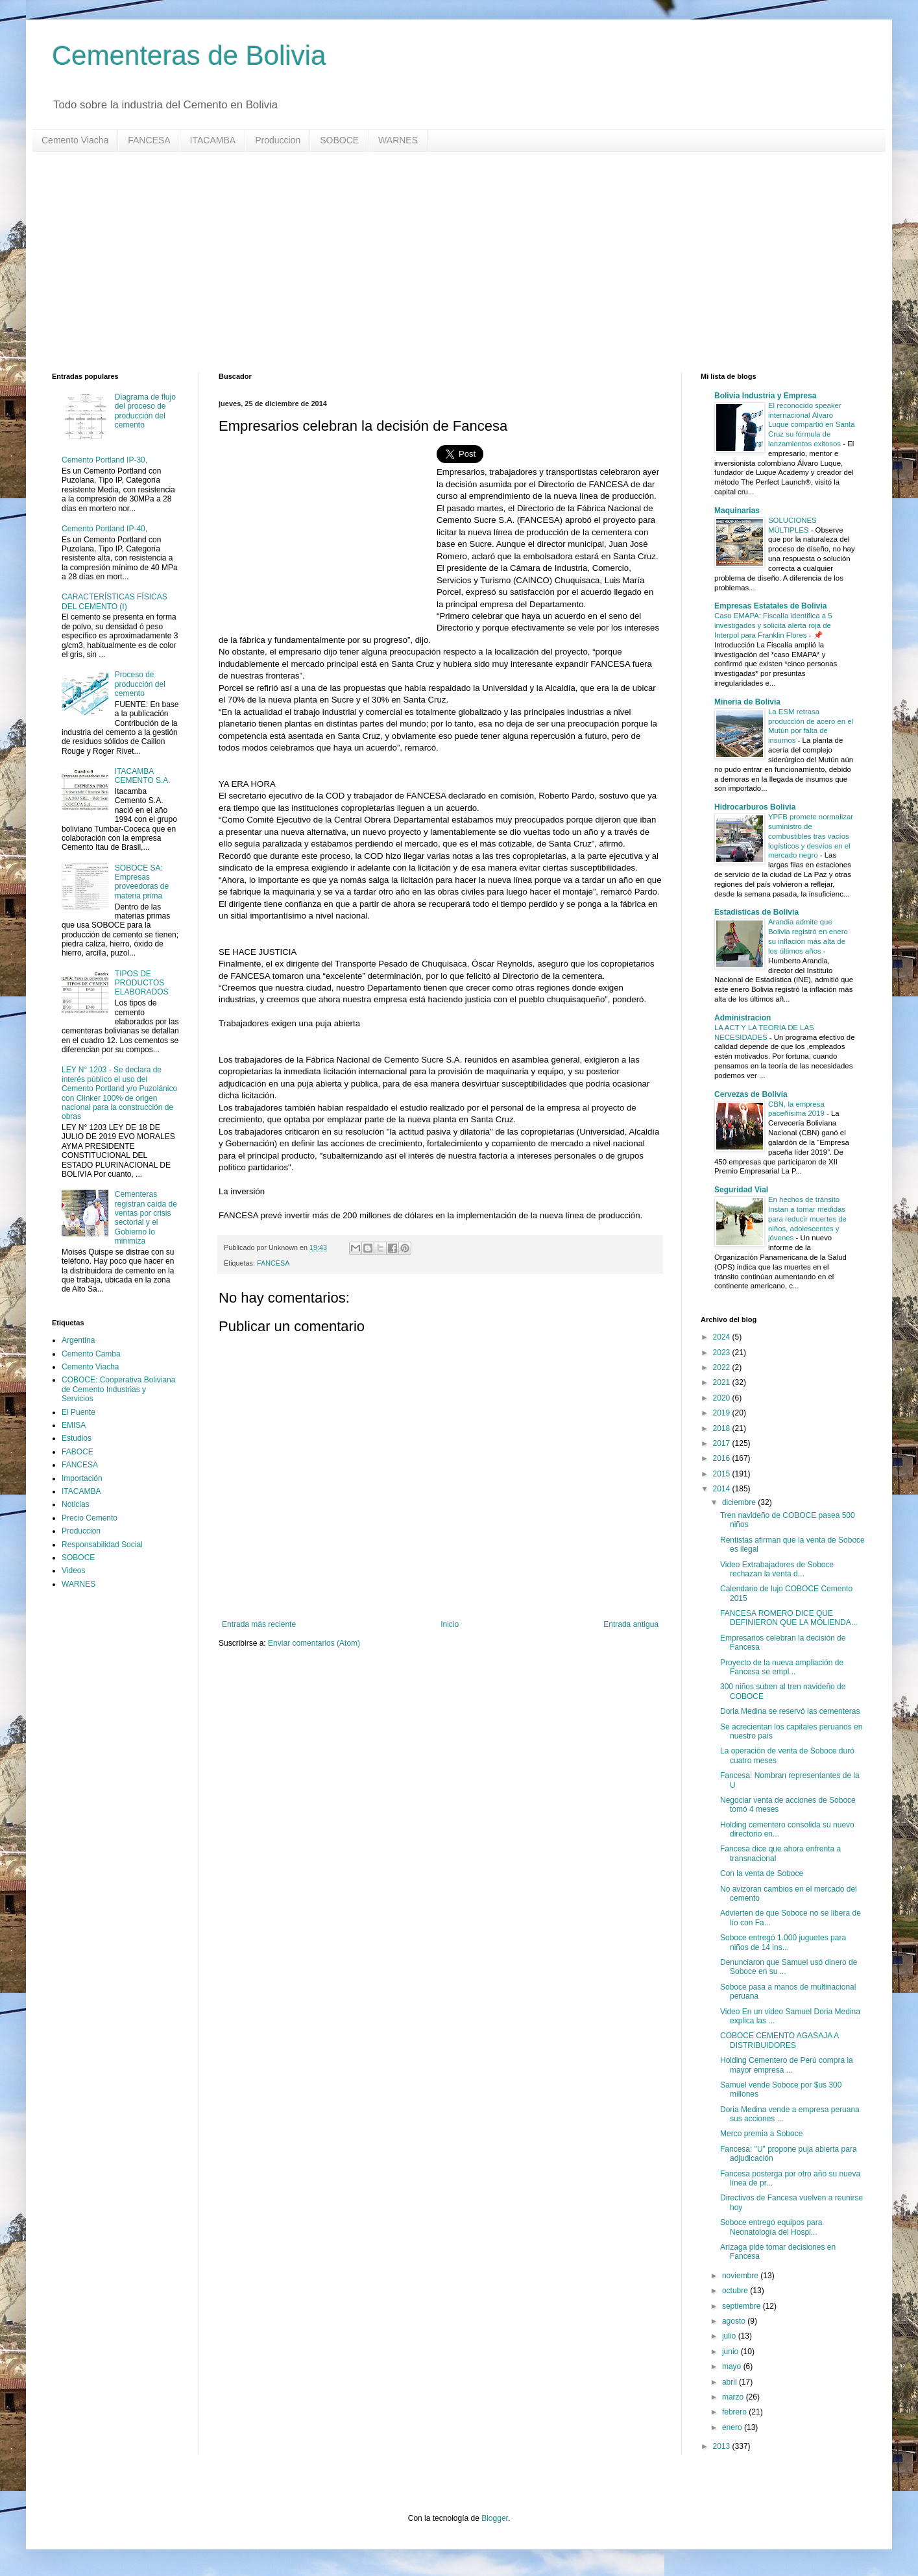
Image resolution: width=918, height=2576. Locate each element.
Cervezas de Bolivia (751, 1094)
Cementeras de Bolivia (189, 55)
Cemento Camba (91, 1353)
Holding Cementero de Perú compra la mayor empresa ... (786, 2065)
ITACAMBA (213, 140)
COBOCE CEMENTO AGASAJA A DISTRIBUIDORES (779, 2040)
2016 (722, 1458)
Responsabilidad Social (102, 1544)
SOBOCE (339, 140)
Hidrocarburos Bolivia (754, 807)
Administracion (742, 1017)
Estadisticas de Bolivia (756, 912)
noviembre (741, 2275)
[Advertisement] (441, 262)
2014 (722, 1488)
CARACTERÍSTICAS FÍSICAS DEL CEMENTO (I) (114, 601)
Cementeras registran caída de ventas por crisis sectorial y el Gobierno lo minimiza (146, 1218)
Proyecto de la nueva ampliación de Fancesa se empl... (781, 1667)
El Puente (78, 1412)
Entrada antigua (630, 1624)
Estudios (76, 1438)
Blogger (494, 2518)
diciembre (740, 1502)
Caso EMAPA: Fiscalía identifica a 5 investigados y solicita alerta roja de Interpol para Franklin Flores (773, 625)
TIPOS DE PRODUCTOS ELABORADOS (142, 983)
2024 (722, 1337)
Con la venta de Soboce (761, 1873)
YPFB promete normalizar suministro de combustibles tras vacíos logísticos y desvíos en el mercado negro (810, 836)
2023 (722, 1352)
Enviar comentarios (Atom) (314, 1643)
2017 (722, 1443)
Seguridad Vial (741, 1189)
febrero (735, 2411)
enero (733, 2427)
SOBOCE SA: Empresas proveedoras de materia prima (142, 881)
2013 (722, 2446)
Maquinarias (737, 510)
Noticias (76, 1504)
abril (730, 2382)
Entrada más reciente (259, 1624)
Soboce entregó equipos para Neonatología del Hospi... (771, 2227)
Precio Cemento (89, 1518)
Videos (73, 1570)
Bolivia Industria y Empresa (765, 395)
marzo (734, 2396)
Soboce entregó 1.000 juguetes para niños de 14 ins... (783, 1942)
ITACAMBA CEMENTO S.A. (143, 776)
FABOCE (77, 1451)
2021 (722, 1382)
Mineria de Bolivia (747, 701)
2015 (722, 1473)
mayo (732, 2366)
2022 (722, 1367)
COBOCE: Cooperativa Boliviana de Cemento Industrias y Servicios (118, 1389)
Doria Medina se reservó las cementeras (790, 1711)
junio (731, 2351)
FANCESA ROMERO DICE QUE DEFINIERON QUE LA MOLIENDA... (789, 1618)
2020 (722, 1397)
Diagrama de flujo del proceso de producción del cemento (145, 410)
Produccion (277, 140)
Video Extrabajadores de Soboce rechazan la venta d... (777, 1569)
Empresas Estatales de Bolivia (770, 605)
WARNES (398, 140)
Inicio (450, 1624)
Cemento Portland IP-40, (104, 528)
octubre (736, 2290)
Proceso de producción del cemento (140, 684)
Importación (82, 1478)
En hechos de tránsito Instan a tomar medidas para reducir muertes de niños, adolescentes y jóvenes (807, 1219)
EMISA (74, 1425)
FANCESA (149, 140)
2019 (722, 1412)
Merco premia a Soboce (761, 2133)
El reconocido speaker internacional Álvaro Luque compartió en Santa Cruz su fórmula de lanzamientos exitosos (811, 425)
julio (730, 2336)
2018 (722, 1428)
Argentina (78, 1340)
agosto (734, 2321)
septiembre (742, 2306)
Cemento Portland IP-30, (104, 459)
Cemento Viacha (75, 140)
